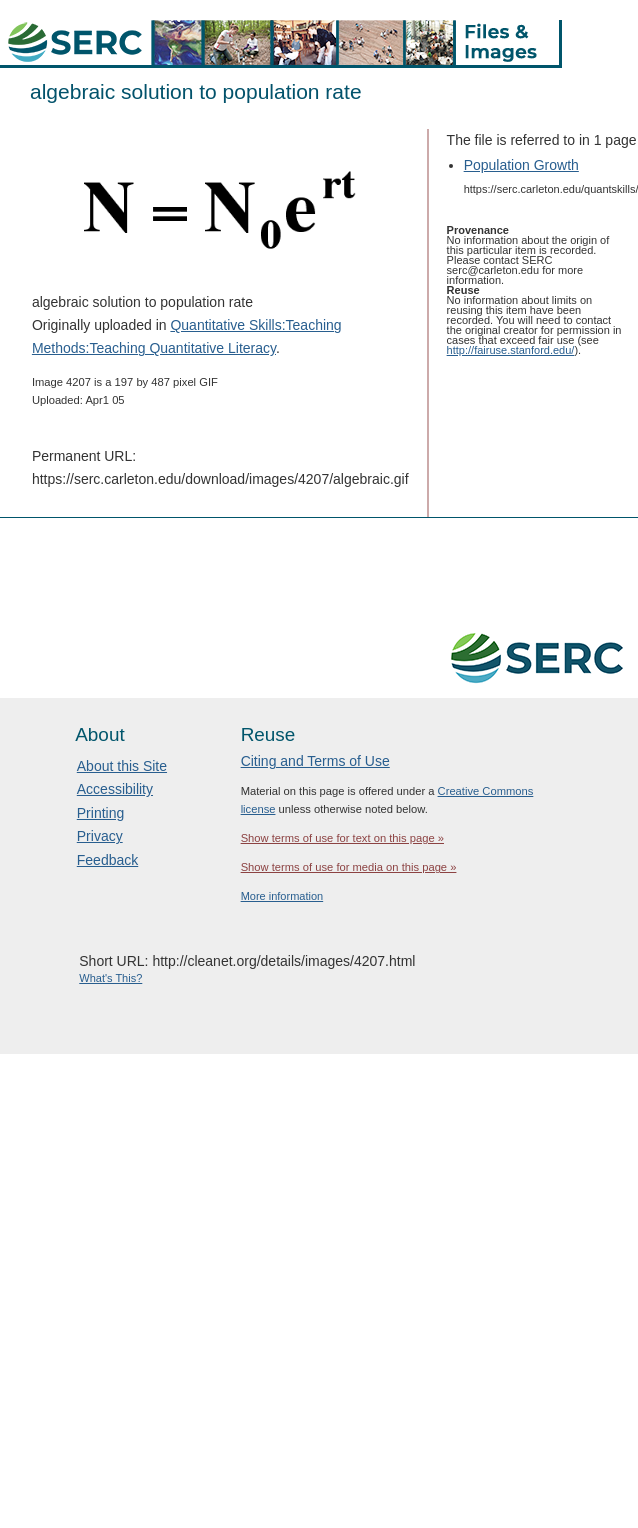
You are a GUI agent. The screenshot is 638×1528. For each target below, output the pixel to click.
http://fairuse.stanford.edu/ (511, 350)
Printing (100, 813)
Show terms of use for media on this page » (349, 867)
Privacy (100, 836)
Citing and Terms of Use (315, 761)
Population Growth (521, 165)
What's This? (110, 978)
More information (282, 896)
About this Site (122, 766)
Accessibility (115, 789)
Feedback (107, 860)
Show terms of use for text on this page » (342, 838)
